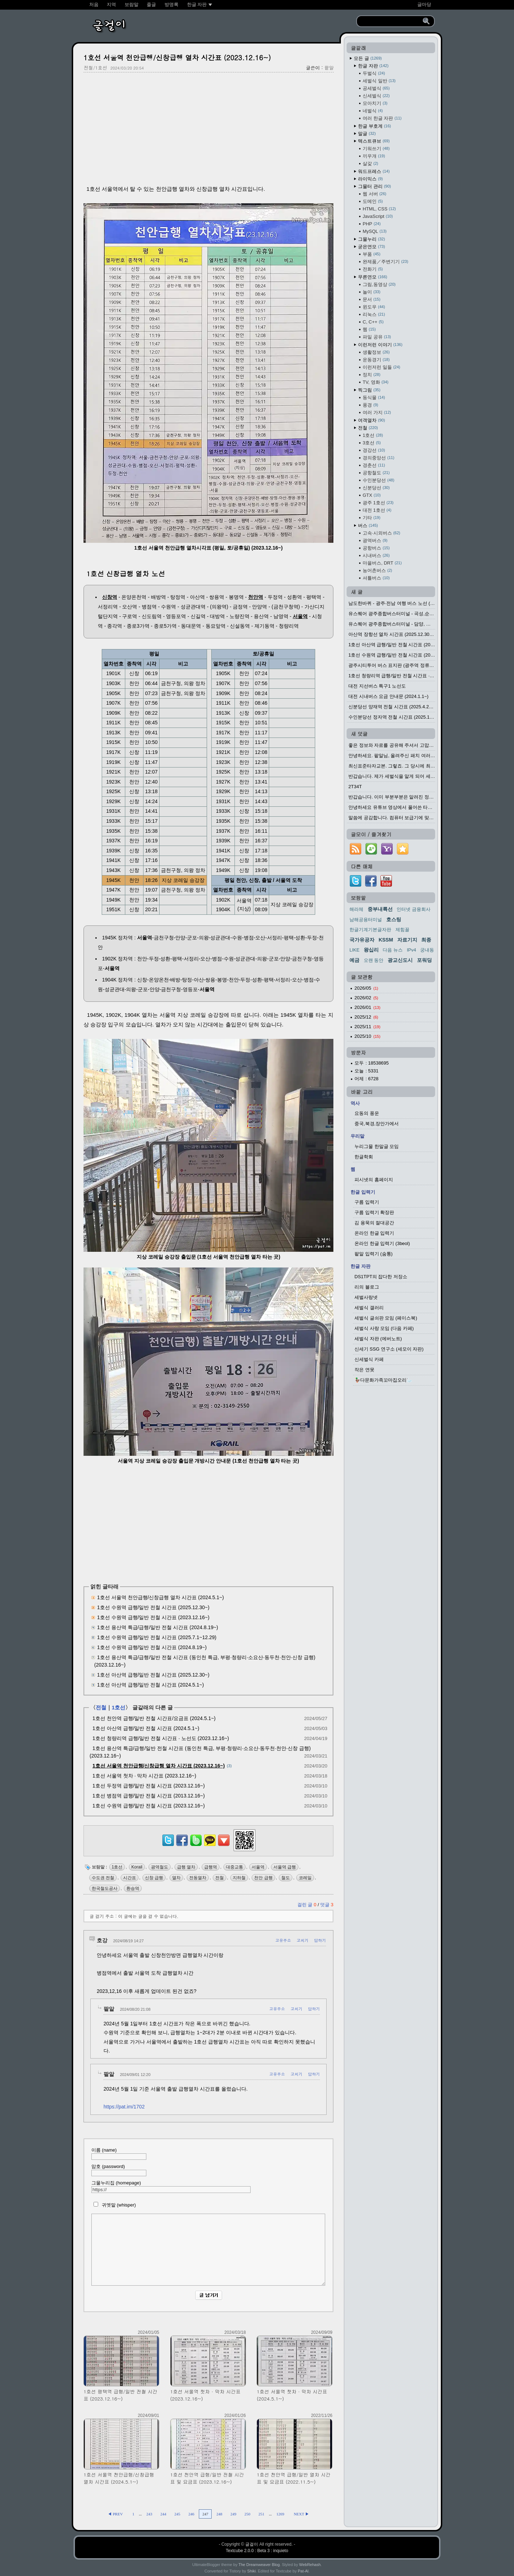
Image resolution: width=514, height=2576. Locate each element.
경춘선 (374, 465)
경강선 (374, 450)
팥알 (329, 67)
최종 (426, 940)
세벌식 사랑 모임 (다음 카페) (384, 1328)
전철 (101, 1707)
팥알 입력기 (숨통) (373, 1253)
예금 (354, 960)
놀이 (372, 292)
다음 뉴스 (393, 950)
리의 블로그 (366, 1287)
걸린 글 (307, 1904)
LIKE (354, 950)
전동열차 (197, 1877)
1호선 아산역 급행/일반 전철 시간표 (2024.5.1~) (150, 1685)
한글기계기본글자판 (370, 929)
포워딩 (424, 960)
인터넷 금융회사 (413, 909)
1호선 (118, 1707)
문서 (372, 299)
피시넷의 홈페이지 (373, 1179)
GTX (372, 495)
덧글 (326, 1904)
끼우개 (374, 156)
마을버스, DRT (382, 563)
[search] (390, 21)
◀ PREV (116, 2514)
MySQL (375, 231)
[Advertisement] (208, 129)
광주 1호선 (378, 502)
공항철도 (376, 472)
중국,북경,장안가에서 (376, 1123)
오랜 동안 (374, 960)
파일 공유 (377, 337)
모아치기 (375, 103)
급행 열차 (186, 1867)
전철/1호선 (95, 67)
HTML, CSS (379, 208)
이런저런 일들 (381, 367)
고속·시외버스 (381, 533)
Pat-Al (303, 2571)
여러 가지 (377, 412)
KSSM (386, 940)
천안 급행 (263, 1877)
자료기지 (407, 940)
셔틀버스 (376, 578)
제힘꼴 (402, 929)
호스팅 (393, 919)
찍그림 (369, 390)
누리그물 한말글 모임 (376, 1146)
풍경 (370, 405)
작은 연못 (364, 1369)
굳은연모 (371, 246)
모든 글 (368, 58)
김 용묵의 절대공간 (374, 1222)
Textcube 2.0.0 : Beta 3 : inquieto (257, 2550)
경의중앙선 (378, 457)
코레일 (305, 1877)
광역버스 (375, 540)
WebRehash (310, 2564)
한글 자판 (373, 65)
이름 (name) (118, 2153)
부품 (372, 254)
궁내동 (427, 950)
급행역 (210, 1867)
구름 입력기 (366, 1202)
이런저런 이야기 (380, 344)
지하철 (239, 1877)
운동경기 (376, 359)
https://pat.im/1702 (124, 2107)
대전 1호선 (377, 510)
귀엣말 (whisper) (113, 2205)
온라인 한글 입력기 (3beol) (382, 1243)
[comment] (208, 2250)
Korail (136, 1867)
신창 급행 (154, 1877)
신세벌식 (376, 95)
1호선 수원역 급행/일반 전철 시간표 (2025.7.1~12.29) (156, 1637)
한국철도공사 (104, 1888)
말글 (367, 133)
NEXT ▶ (301, 2514)
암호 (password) (118, 2170)
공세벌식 (376, 88)
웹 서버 (374, 194)
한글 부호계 (374, 126)
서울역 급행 (284, 1867)
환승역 (132, 1888)
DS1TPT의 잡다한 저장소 (380, 1276)
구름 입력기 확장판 (374, 1212)
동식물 (374, 397)
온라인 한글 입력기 (374, 1233)
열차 (176, 1877)
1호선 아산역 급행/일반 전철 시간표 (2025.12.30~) (153, 1675)
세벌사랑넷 (366, 1297)
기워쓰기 (376, 148)
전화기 (373, 269)
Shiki (251, 2571)
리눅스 (374, 314)
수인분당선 (378, 480)
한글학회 (363, 1156)
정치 (372, 374)
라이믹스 (370, 179)
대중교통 (234, 1867)
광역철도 (159, 1867)
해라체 (356, 909)
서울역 (258, 1867)
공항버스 (376, 548)
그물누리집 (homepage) (171, 2186)
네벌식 (373, 110)
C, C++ (373, 322)
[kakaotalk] (210, 1846)
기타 (372, 517)
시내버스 (376, 555)
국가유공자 (361, 940)
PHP (372, 223)
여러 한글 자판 (382, 118)
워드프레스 (374, 171)
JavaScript (378, 216)
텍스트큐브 (374, 141)
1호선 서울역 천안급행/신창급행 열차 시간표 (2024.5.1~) (160, 1597)
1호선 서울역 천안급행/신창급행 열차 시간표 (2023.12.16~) (177, 57)
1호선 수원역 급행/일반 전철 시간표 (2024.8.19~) (152, 1647)
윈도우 (374, 307)
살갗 (370, 163)
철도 (285, 1877)
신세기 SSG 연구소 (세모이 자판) (389, 1349)
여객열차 (371, 420)
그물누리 (371, 239)
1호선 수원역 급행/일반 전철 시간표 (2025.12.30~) (153, 1607)
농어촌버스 (377, 570)
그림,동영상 (379, 284)
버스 (368, 525)
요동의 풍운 (366, 1113)
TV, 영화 (375, 382)
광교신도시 (400, 960)
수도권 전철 (103, 1877)
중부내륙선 (380, 909)
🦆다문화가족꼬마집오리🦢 (383, 1380)
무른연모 (372, 277)
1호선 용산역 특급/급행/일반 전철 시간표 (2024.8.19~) (157, 1627)
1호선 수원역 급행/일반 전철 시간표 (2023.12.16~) (153, 1617)
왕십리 (371, 950)
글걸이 (251, 2544)
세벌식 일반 (379, 80)
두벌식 (374, 73)
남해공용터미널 (365, 919)
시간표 (129, 1877)
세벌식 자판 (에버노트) (378, 1338)
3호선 (372, 442)
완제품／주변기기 (385, 261)
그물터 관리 (374, 186)
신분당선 (376, 487)
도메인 (373, 201)
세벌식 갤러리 (369, 1307)
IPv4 (411, 950)
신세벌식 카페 (369, 1359)
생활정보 (376, 352)
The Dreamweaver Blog (259, 2564)
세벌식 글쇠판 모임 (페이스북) (385, 1318)
